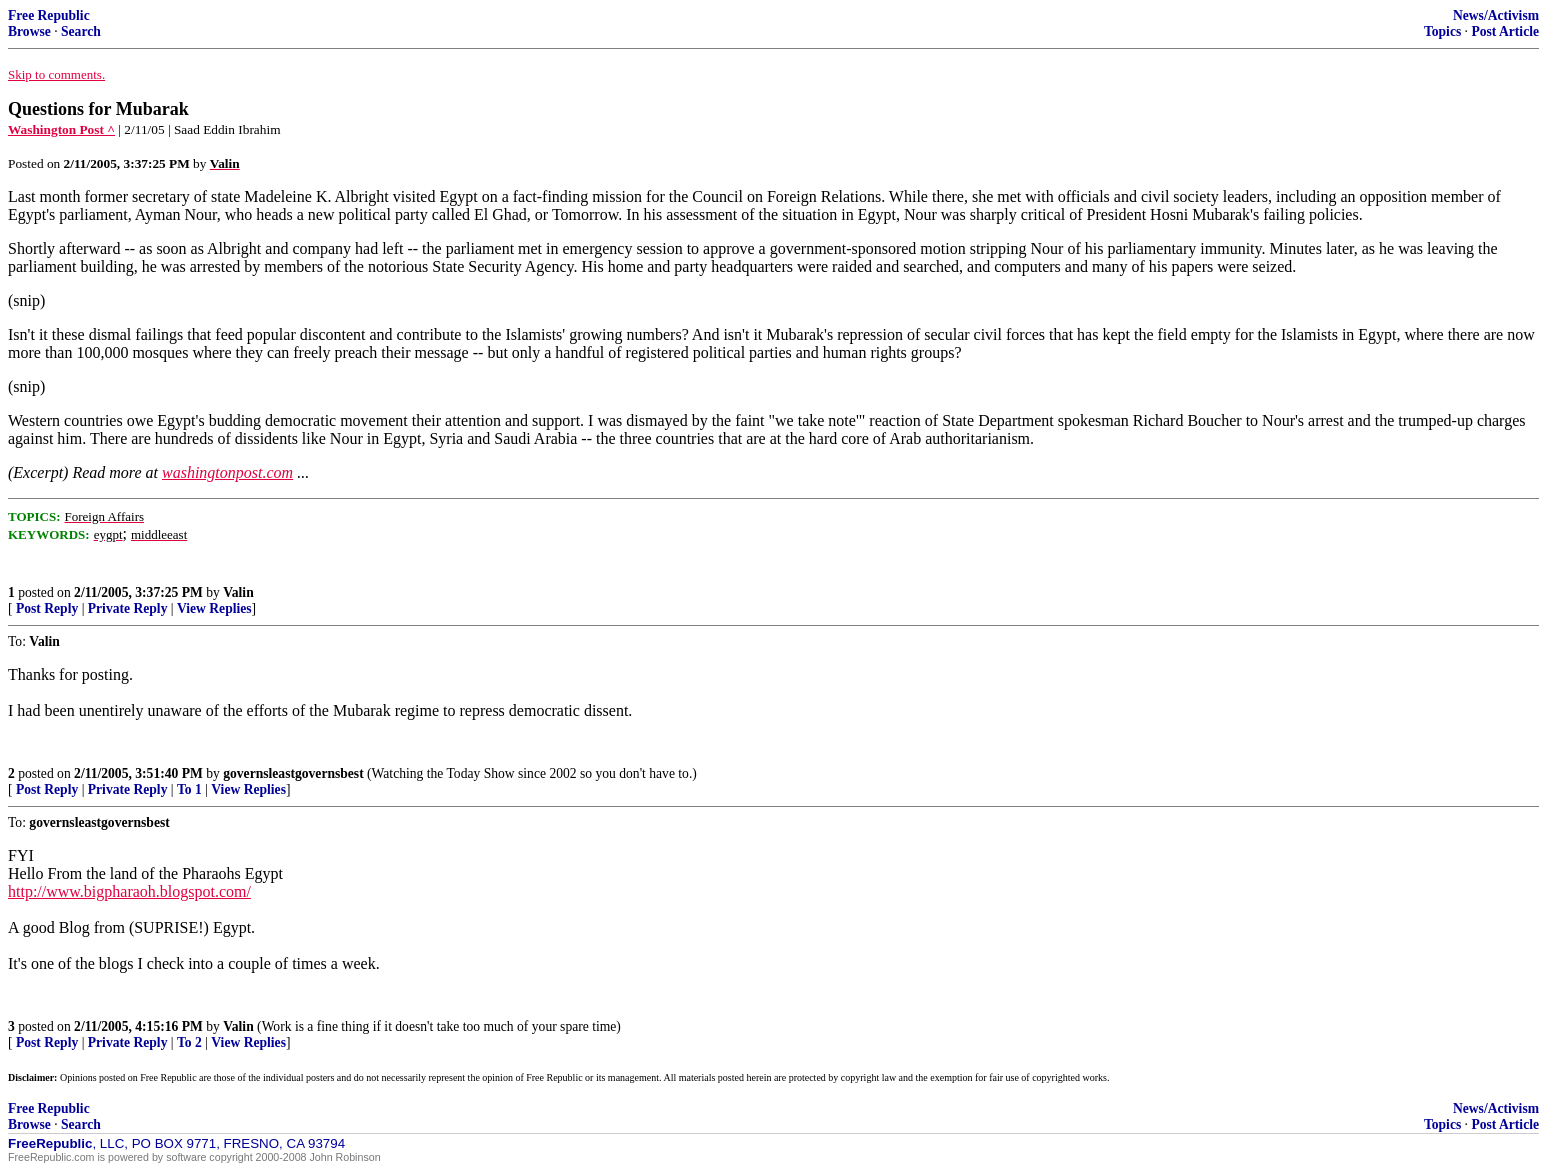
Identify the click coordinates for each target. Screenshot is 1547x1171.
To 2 (189, 1042)
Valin (238, 592)
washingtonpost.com (227, 472)
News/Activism (1496, 15)
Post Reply (47, 608)
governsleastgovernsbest (293, 773)
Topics (1442, 31)
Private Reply (128, 608)
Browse (29, 31)
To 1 (189, 789)
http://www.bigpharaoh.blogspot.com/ (129, 891)
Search (81, 31)
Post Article (1505, 31)
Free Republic (49, 15)
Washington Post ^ (61, 129)
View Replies (214, 608)
